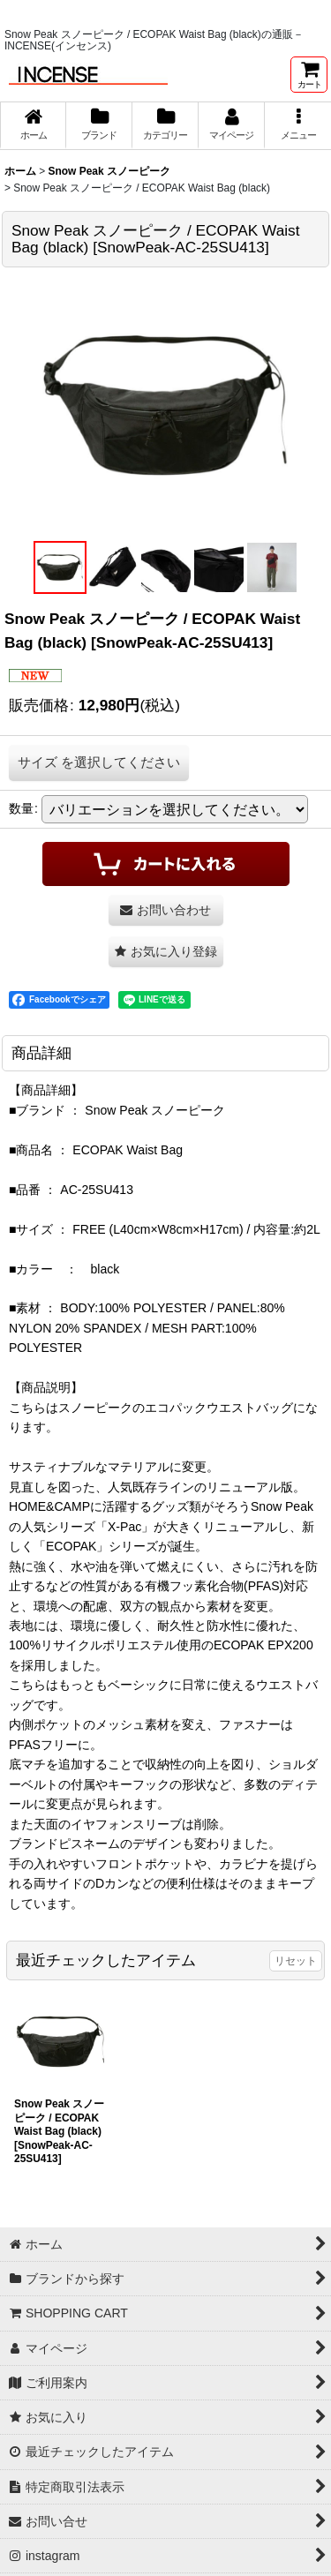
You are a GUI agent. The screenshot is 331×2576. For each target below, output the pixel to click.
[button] (298, 125)
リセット (296, 1961)
